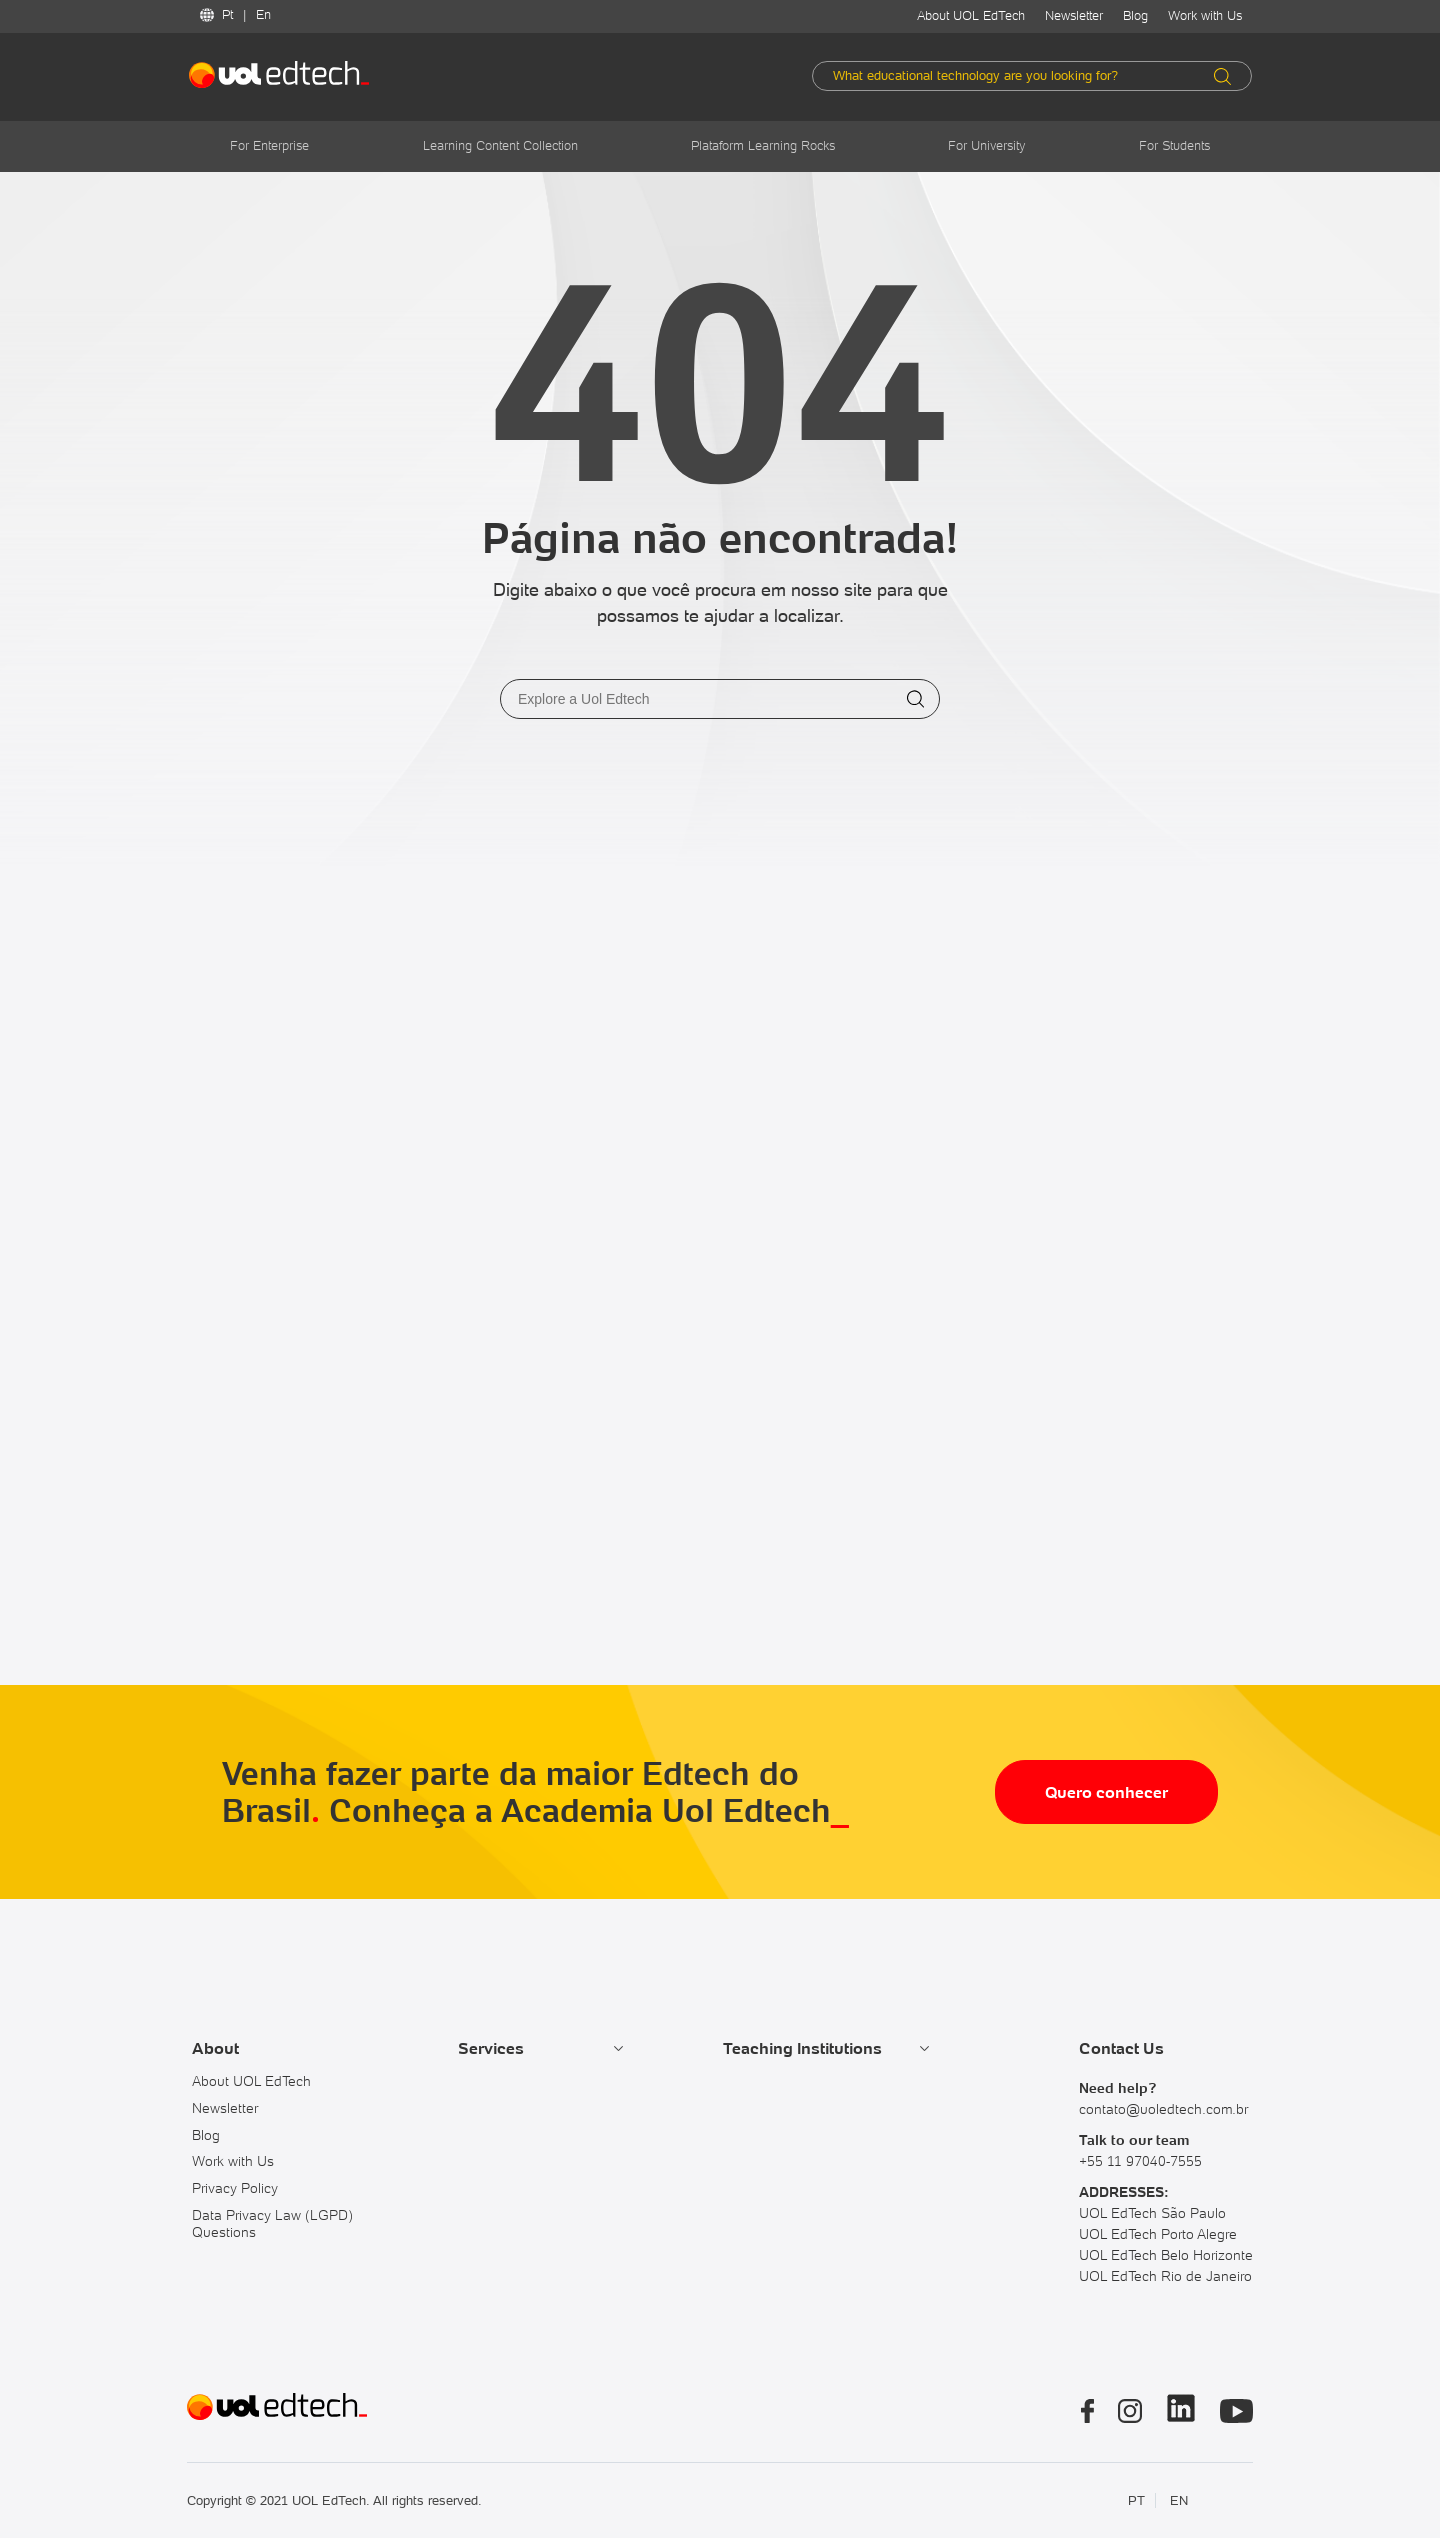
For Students (1174, 145)
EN (1179, 2500)
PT (1136, 2500)
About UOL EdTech (971, 15)
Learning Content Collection (500, 145)
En (263, 14)
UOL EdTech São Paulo (1152, 2213)
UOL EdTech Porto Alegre (1158, 2234)
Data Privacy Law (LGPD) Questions (272, 2223)
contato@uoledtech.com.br (1163, 2109)
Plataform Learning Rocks (763, 145)
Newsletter (1074, 15)
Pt (227, 14)
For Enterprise (269, 145)
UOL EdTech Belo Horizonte (1166, 2255)
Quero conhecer (1106, 1792)
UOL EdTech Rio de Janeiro (1165, 2276)
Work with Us (1205, 15)
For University (986, 145)
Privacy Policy (235, 2188)
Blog (1135, 15)
